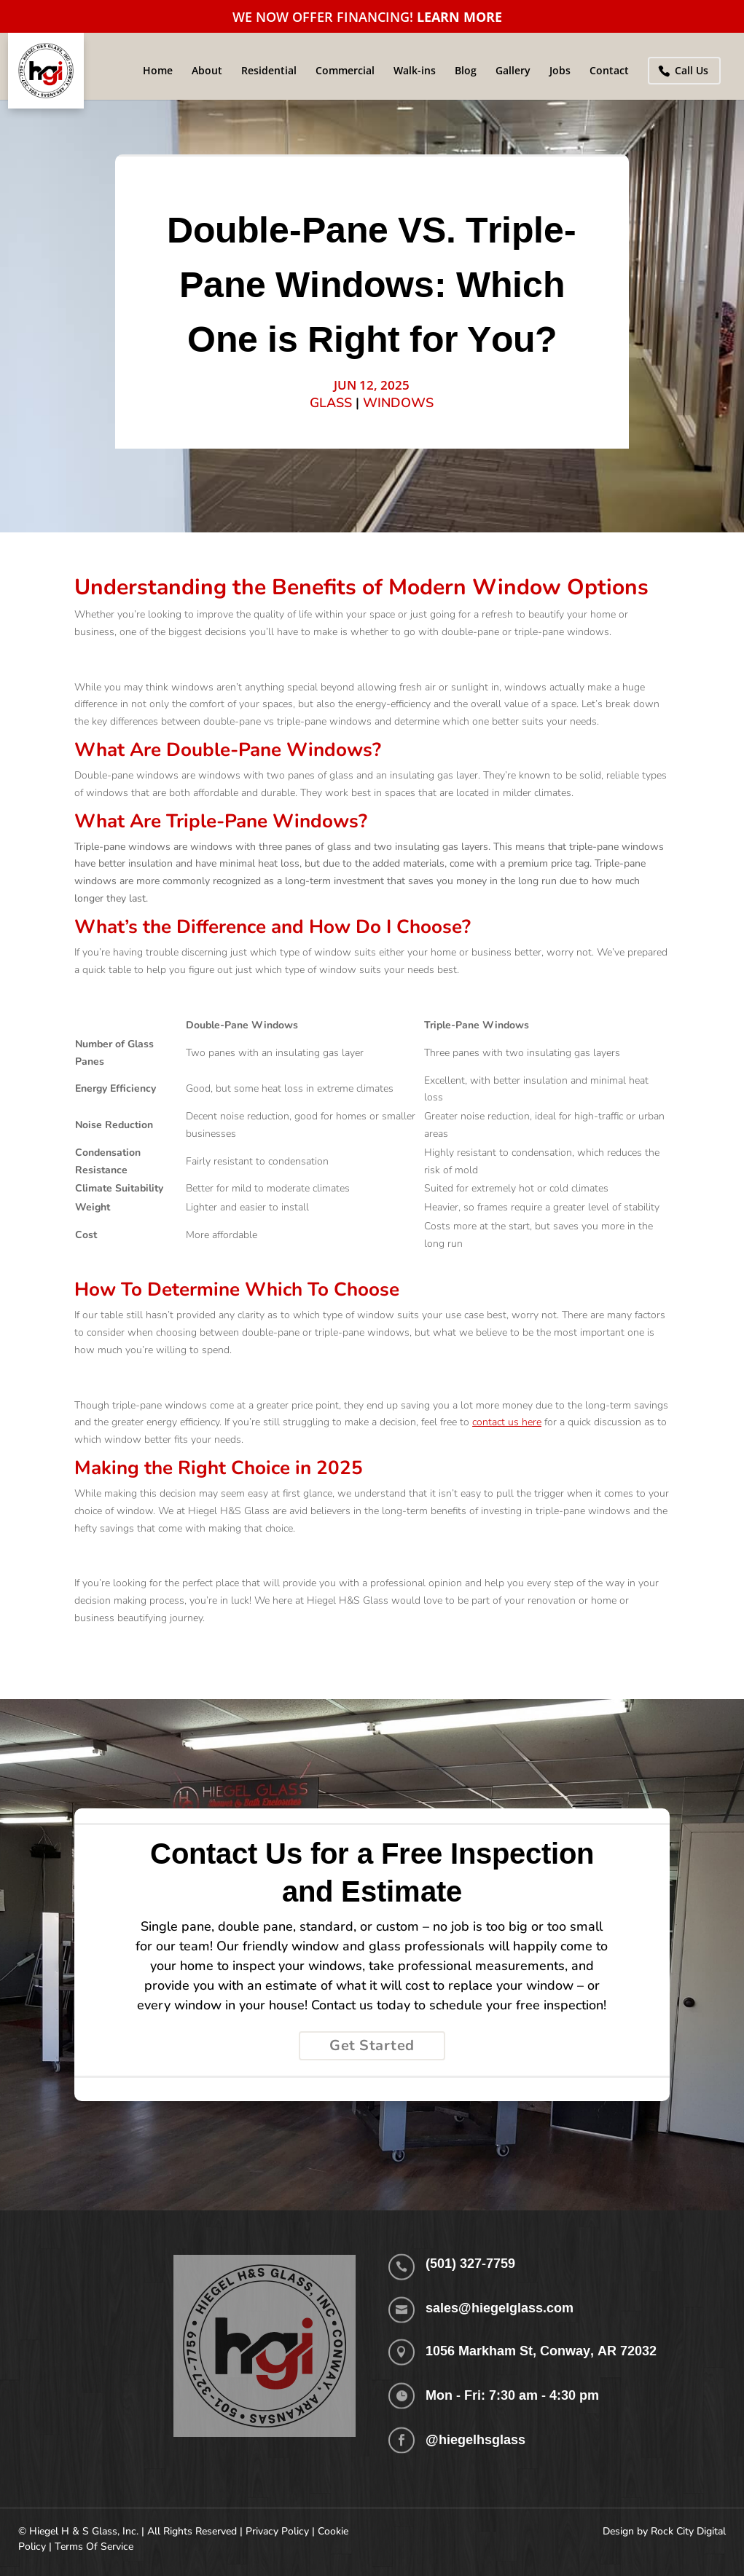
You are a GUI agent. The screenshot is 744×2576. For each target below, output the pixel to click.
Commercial (345, 71)
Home (158, 71)
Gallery (513, 71)
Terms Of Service (94, 2546)
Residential (269, 71)
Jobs (560, 71)
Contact (609, 71)
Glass (331, 402)
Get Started (372, 2045)
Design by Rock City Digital (664, 2531)
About (207, 71)
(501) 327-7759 (470, 2262)
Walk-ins (414, 71)
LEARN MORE (459, 16)
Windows (398, 402)
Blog (466, 71)
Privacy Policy (277, 2531)
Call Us (691, 70)
